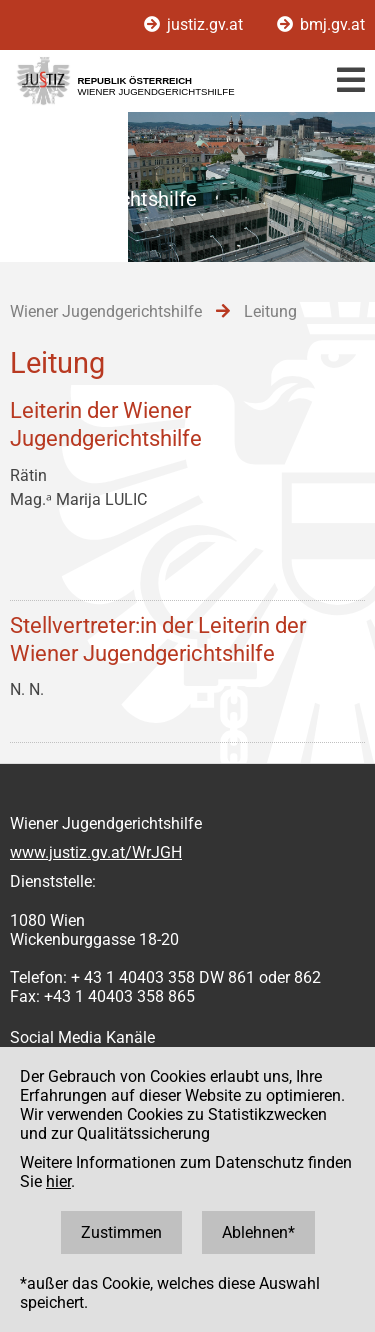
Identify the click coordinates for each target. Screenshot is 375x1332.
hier (58, 1181)
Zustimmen (121, 1232)
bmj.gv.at (321, 24)
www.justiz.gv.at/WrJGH (96, 852)
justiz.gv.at (195, 24)
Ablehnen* (258, 1232)
